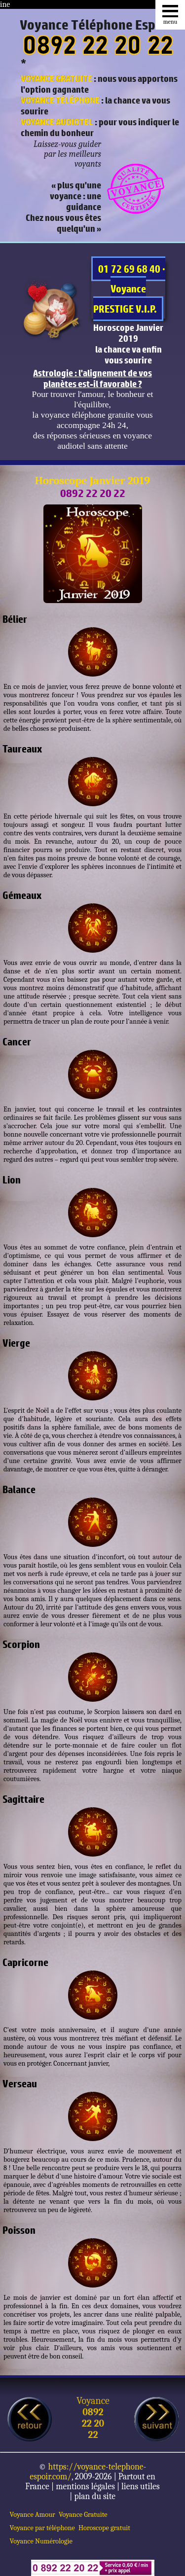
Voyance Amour (32, 2514)
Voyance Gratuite (83, 2514)
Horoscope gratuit (104, 2528)
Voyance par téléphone (42, 2528)
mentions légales (85, 2486)
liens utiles (140, 2486)
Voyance (93, 2400)
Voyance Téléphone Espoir (95, 25)
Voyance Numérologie (41, 2541)
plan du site (94, 2496)
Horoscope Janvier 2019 (92, 480)
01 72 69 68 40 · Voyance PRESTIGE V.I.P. (129, 289)
